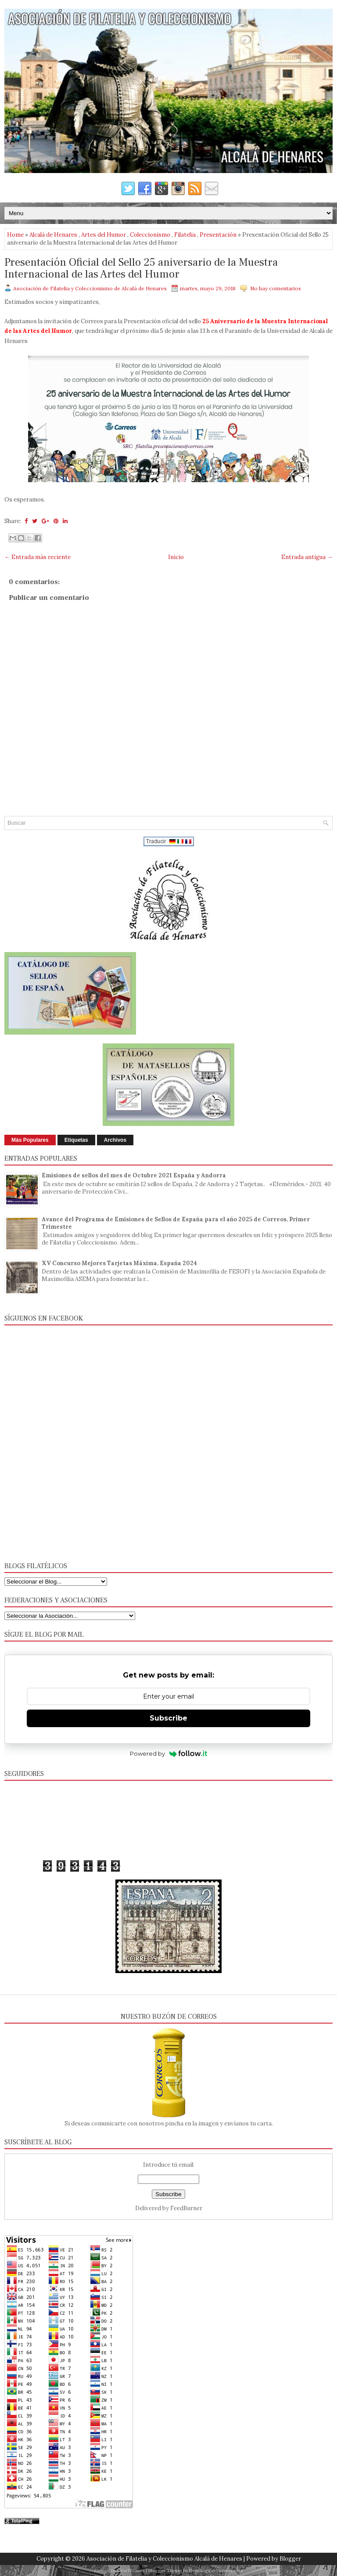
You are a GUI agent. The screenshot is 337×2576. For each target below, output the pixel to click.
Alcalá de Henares (53, 234)
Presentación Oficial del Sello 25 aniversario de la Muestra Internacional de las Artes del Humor (141, 268)
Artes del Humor (103, 234)
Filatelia (185, 234)
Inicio (176, 557)
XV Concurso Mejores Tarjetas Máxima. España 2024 (119, 1263)
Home (15, 234)
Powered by (169, 1753)
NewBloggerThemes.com (216, 2570)
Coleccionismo (150, 234)
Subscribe (168, 1718)
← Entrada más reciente (37, 557)
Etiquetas (76, 1140)
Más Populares (30, 1140)
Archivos (115, 1140)
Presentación (218, 234)
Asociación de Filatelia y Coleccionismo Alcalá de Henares (164, 2558)
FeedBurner (186, 2208)
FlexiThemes (130, 2570)
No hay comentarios (275, 288)
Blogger (290, 2558)
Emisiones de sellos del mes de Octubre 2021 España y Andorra (134, 1175)
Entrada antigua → (307, 557)
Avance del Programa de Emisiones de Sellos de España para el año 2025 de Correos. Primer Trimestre (176, 1223)
